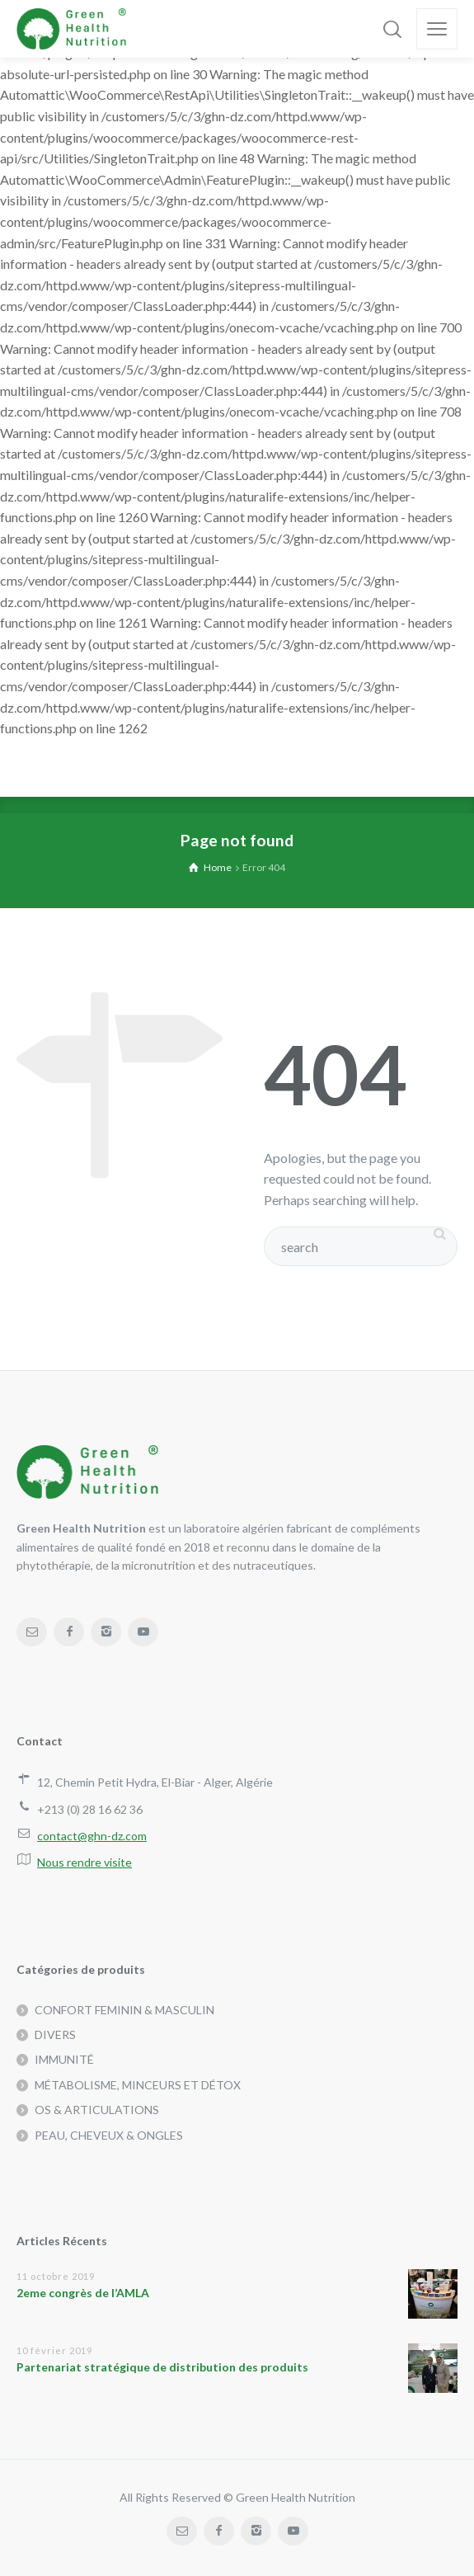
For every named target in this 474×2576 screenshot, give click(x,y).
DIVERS (55, 2034)
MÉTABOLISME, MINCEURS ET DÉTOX (138, 2085)
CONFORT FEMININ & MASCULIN (124, 2010)
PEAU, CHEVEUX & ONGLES (109, 2135)
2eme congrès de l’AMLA (82, 2293)
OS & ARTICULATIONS (97, 2110)
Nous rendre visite (84, 1862)
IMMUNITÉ (64, 2059)
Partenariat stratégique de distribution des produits (162, 2367)
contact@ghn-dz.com (92, 1836)
